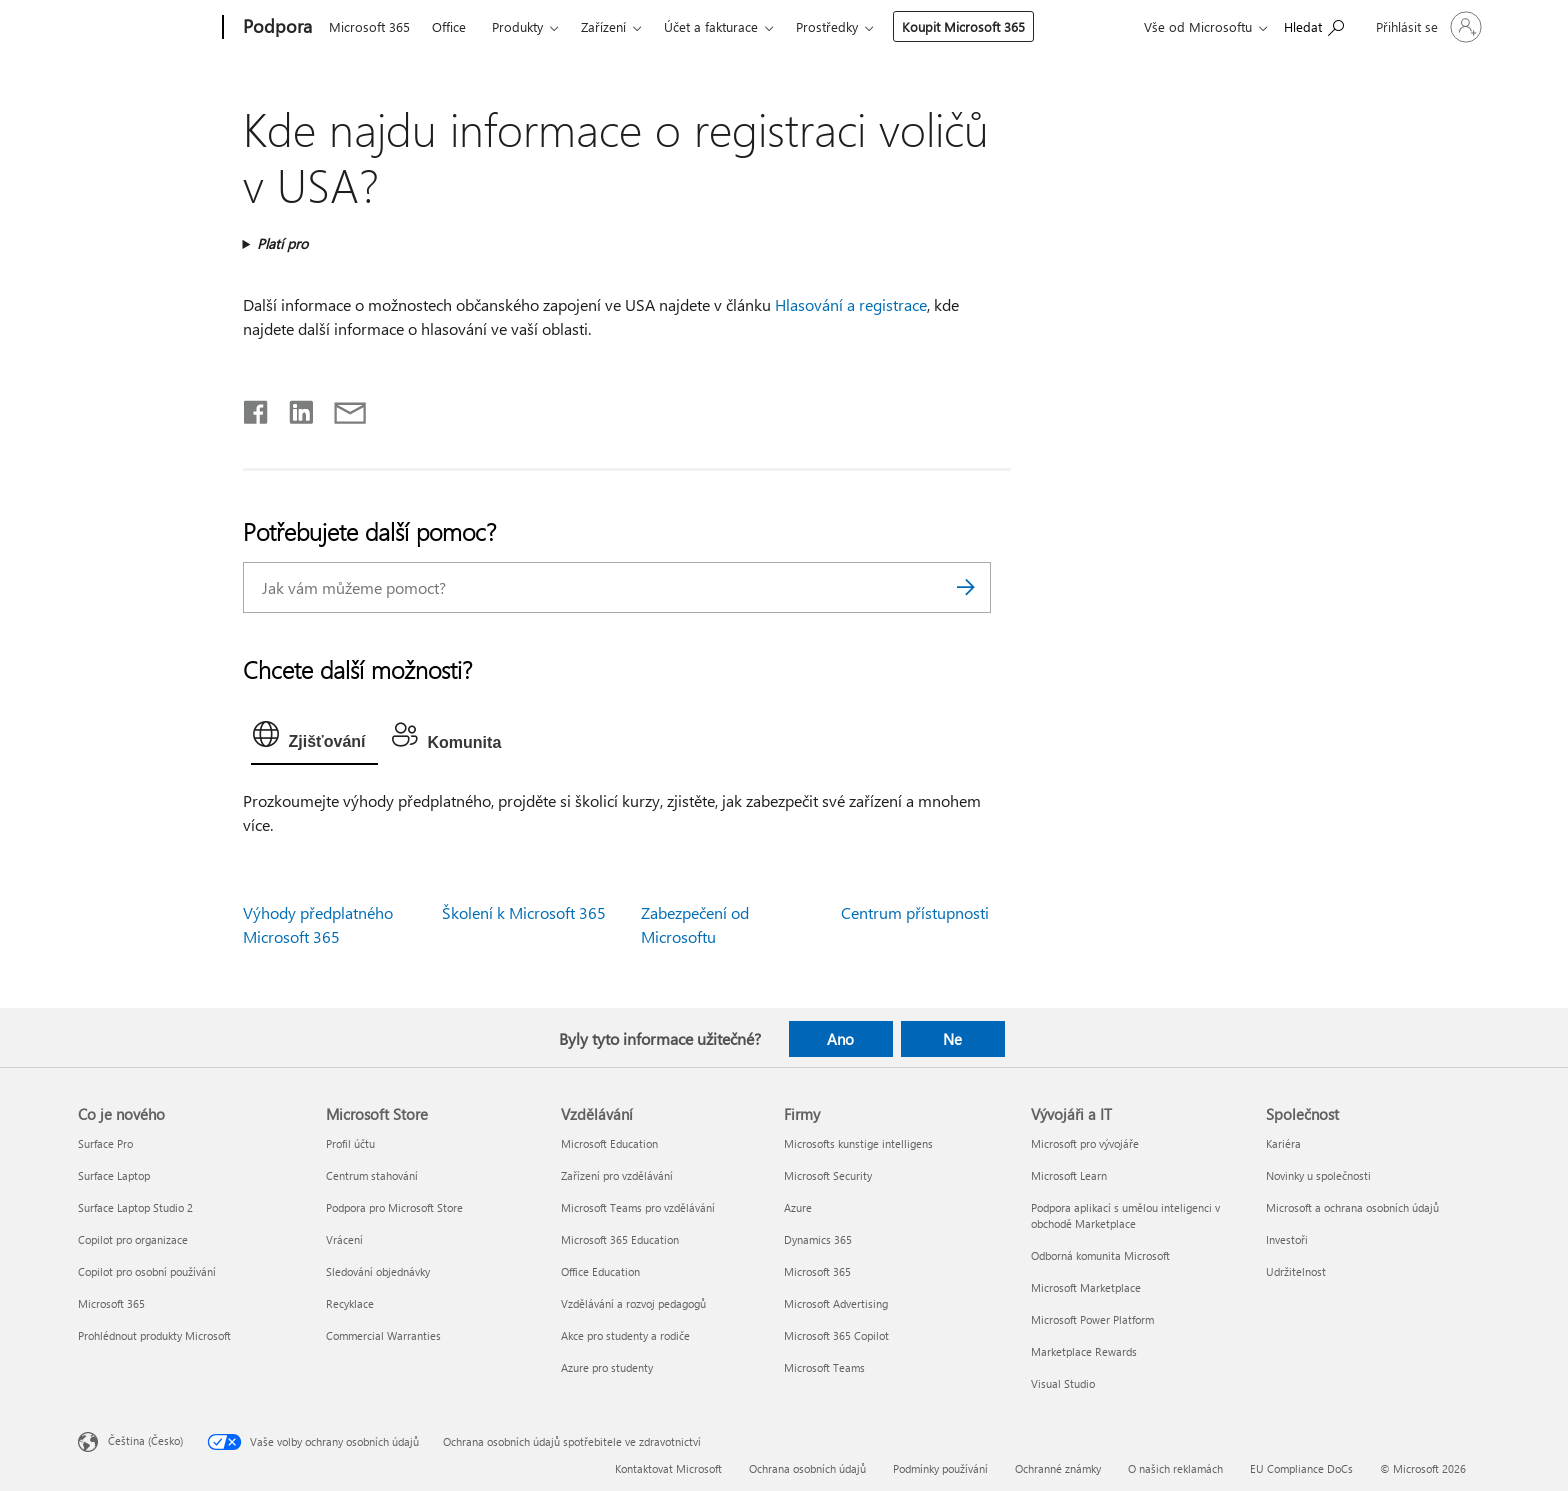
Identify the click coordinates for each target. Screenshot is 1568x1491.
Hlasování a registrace (851, 304)
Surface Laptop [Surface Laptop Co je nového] (114, 1175)
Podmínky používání (940, 1468)
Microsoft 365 (369, 26)
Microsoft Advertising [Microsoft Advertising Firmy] (836, 1303)
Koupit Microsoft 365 (963, 26)
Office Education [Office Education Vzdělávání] (600, 1271)
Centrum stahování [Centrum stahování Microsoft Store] (372, 1175)
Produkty (517, 26)
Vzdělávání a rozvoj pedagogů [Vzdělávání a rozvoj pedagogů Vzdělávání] (633, 1303)
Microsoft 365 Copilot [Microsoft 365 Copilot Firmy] (836, 1335)
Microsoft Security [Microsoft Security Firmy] (828, 1175)
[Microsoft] (146, 28)
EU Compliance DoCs (1301, 1468)
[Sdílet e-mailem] (341, 408)
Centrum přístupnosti (915, 912)
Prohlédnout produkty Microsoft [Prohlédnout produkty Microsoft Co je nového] (154, 1335)
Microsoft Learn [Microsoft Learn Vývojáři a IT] (1069, 1175)
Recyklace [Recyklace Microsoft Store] (350, 1303)
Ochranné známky (1058, 1468)
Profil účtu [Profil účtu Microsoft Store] (350, 1143)
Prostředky (827, 26)
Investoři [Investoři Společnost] (1287, 1239)
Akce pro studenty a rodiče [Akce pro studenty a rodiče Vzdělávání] (625, 1335)
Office (449, 26)
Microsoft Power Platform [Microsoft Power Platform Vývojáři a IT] (1092, 1319)
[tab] (314, 739)
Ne (952, 1039)
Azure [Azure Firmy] (798, 1207)
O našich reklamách (1175, 1468)
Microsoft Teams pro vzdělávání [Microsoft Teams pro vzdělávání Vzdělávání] (638, 1207)
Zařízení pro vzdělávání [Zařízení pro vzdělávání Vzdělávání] (617, 1175)
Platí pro (282, 243)
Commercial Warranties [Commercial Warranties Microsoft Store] (383, 1335)
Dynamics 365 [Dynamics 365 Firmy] (818, 1239)
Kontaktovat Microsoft (668, 1468)
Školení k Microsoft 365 (524, 912)
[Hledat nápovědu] (1314, 25)
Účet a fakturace (711, 26)
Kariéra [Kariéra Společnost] (1283, 1143)
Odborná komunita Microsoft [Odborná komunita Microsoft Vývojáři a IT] (1100, 1255)
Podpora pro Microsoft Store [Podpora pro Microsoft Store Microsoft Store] (394, 1207)
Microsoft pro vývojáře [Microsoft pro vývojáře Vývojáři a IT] (1085, 1143)
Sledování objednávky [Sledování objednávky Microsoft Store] (378, 1271)
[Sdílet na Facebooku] (257, 408)
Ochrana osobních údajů (807, 1468)
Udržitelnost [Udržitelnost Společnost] (1296, 1271)
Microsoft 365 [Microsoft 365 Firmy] (817, 1271)
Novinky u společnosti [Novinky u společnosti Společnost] (1318, 1175)
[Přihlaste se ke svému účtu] (1427, 27)
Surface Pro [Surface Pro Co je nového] (105, 1143)
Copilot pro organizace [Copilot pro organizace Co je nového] (133, 1239)
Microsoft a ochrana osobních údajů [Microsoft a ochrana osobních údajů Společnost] (1352, 1207)
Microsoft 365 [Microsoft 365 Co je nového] (111, 1303)
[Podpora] (275, 28)
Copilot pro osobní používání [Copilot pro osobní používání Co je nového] (147, 1271)
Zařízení (603, 26)
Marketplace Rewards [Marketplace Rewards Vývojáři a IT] (1084, 1351)
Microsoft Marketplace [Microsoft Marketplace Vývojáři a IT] (1086, 1287)
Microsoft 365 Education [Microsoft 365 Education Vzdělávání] (620, 1239)
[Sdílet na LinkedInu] (293, 408)
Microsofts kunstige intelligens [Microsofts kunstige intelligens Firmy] (858, 1143)
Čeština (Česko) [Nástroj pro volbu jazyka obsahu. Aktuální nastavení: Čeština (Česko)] (145, 1439)
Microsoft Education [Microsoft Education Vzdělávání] (609, 1143)
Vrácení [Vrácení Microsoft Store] (344, 1239)
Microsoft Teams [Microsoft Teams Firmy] (824, 1367)
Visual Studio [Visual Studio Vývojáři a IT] (1063, 1383)
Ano (840, 1039)
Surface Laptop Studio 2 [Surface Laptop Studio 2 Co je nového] (135, 1207)
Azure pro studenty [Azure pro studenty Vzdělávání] (607, 1367)
